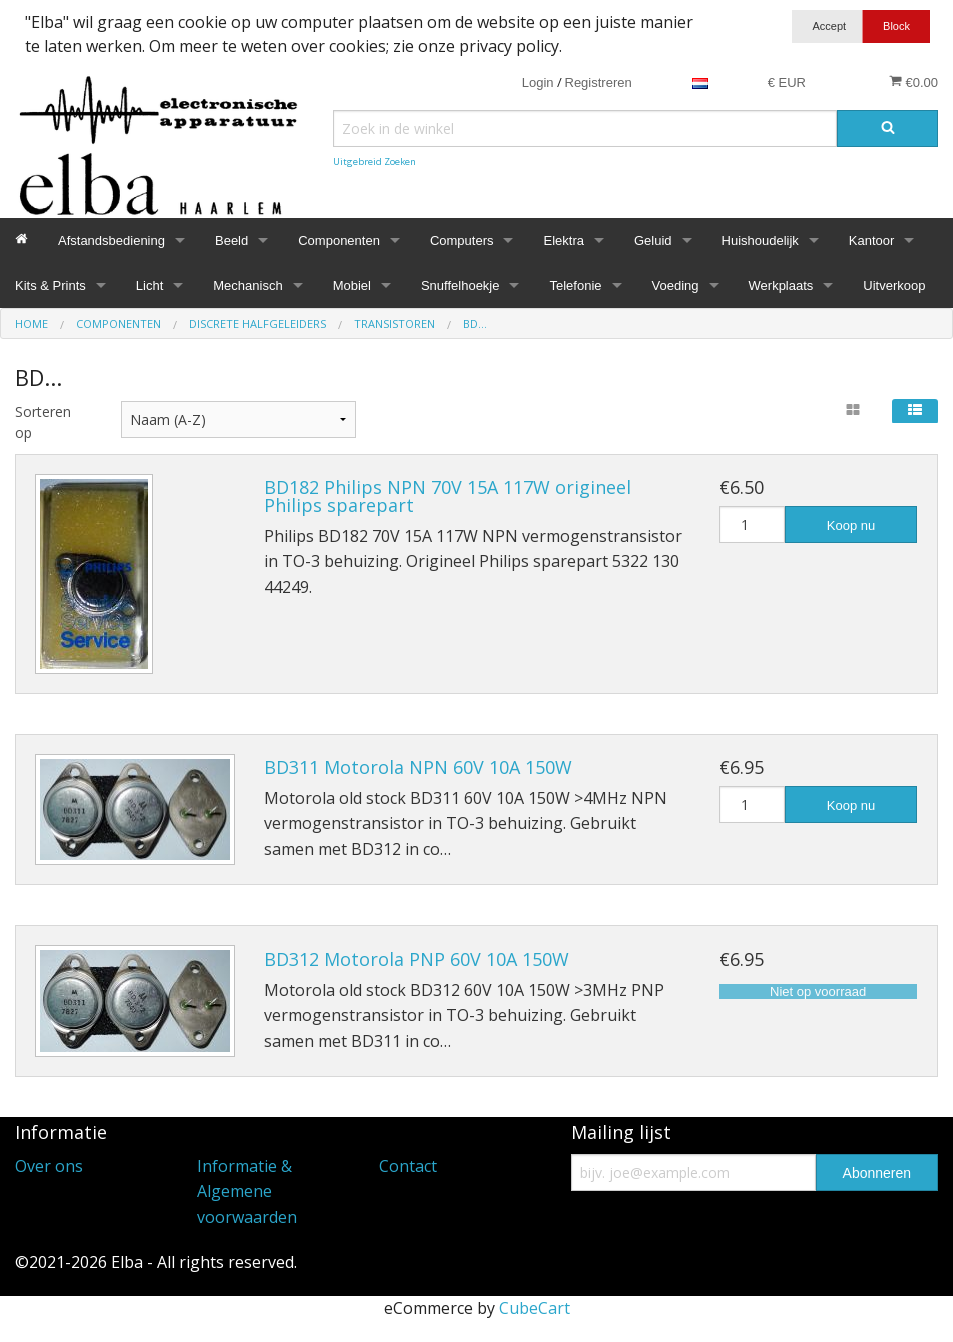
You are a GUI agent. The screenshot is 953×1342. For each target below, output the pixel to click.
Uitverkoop (894, 285)
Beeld (231, 240)
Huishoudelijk (760, 240)
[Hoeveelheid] (752, 524)
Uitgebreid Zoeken (374, 161)
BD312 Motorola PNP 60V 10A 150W (416, 959)
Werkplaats (781, 285)
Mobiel (352, 285)
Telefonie (575, 285)
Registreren (598, 82)
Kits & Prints (50, 285)
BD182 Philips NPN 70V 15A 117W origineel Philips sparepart (447, 496)
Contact (408, 1166)
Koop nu (851, 525)
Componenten (339, 240)
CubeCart (534, 1308)
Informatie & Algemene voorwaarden (247, 1191)
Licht (149, 285)
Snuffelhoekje (460, 285)
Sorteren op (43, 422)
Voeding (675, 285)
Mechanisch (247, 285)
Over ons (49, 1166)
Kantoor (872, 240)
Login (538, 82)
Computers (462, 240)
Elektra (563, 240)
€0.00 (913, 82)
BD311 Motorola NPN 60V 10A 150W (418, 767)
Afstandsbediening (111, 240)
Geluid (653, 240)
